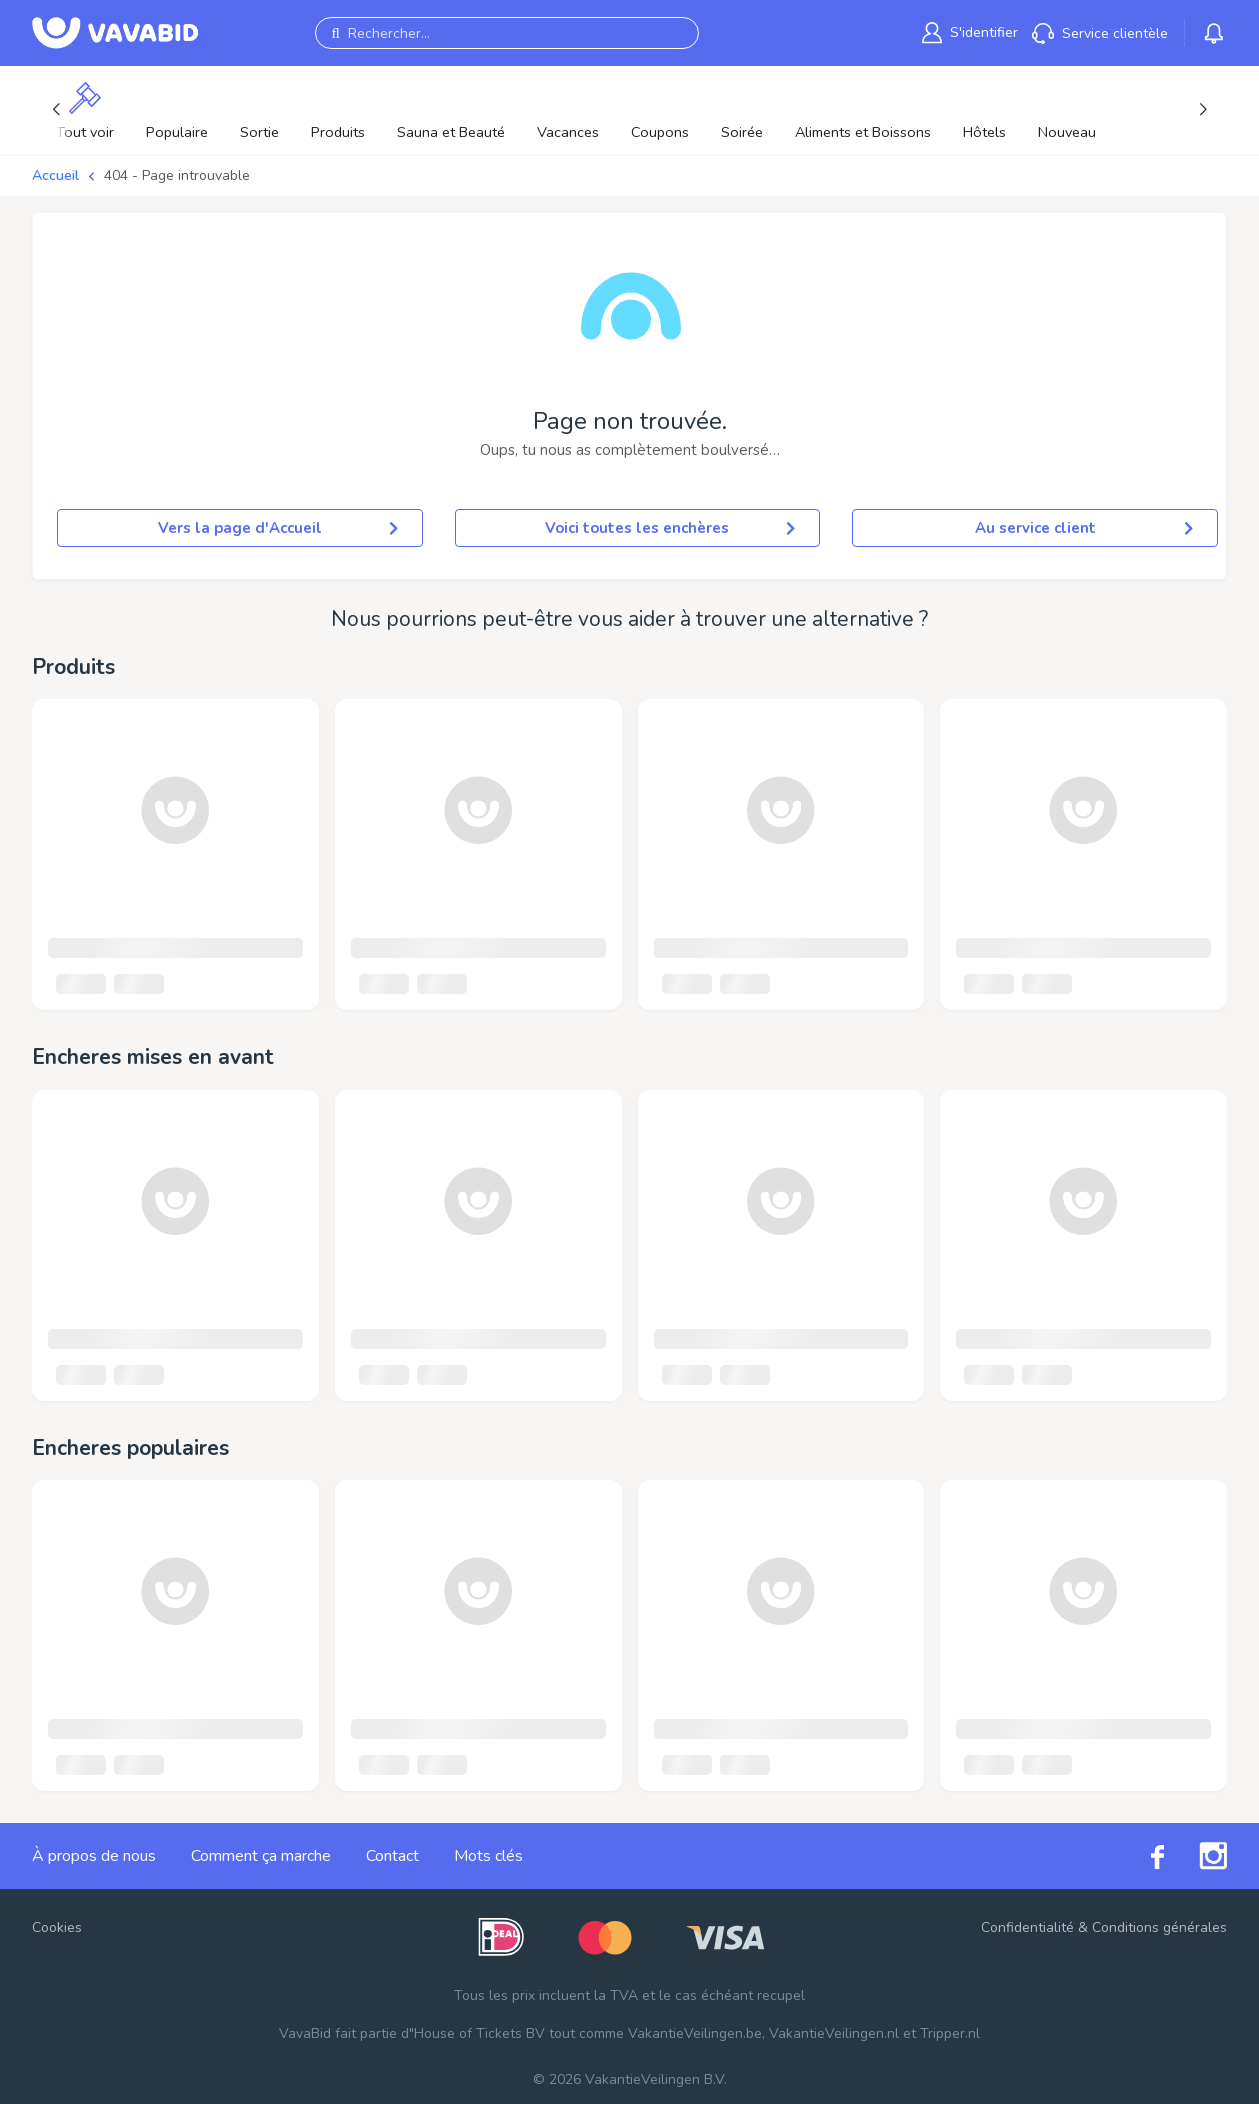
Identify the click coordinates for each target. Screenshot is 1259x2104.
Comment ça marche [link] (261, 1856)
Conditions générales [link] (1159, 1927)
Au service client (1084, 528)
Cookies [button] (57, 1927)
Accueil (55, 175)
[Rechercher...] (507, 33)
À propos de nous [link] (94, 1856)
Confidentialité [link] (1027, 1927)
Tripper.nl (950, 2033)
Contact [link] (392, 1856)
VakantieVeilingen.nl (834, 2033)
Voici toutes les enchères (670, 528)
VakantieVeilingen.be (695, 2033)
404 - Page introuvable (177, 175)
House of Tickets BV (479, 2033)
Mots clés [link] (488, 1856)
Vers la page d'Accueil (278, 528)
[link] (970, 32)
